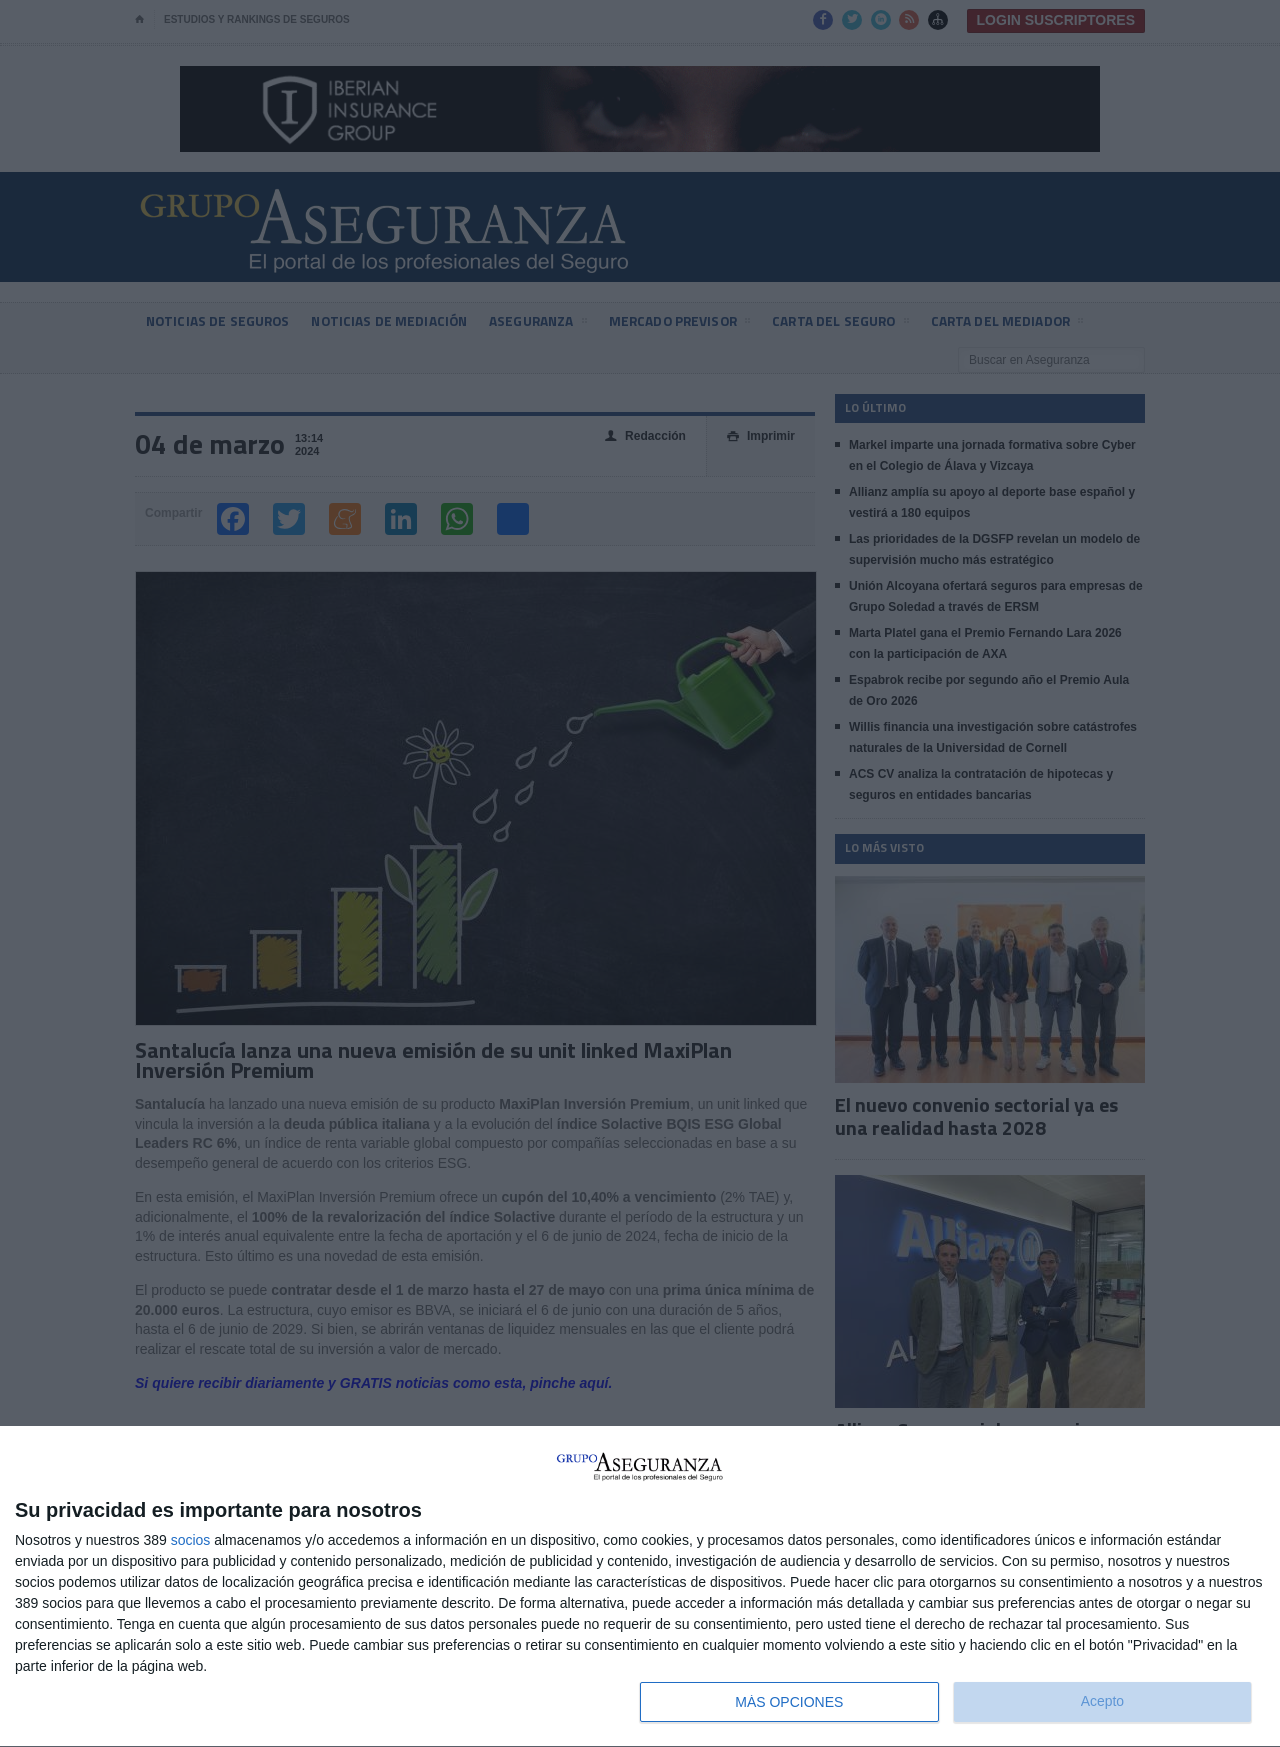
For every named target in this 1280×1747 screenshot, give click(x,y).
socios (191, 1540)
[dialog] (640, 1587)
